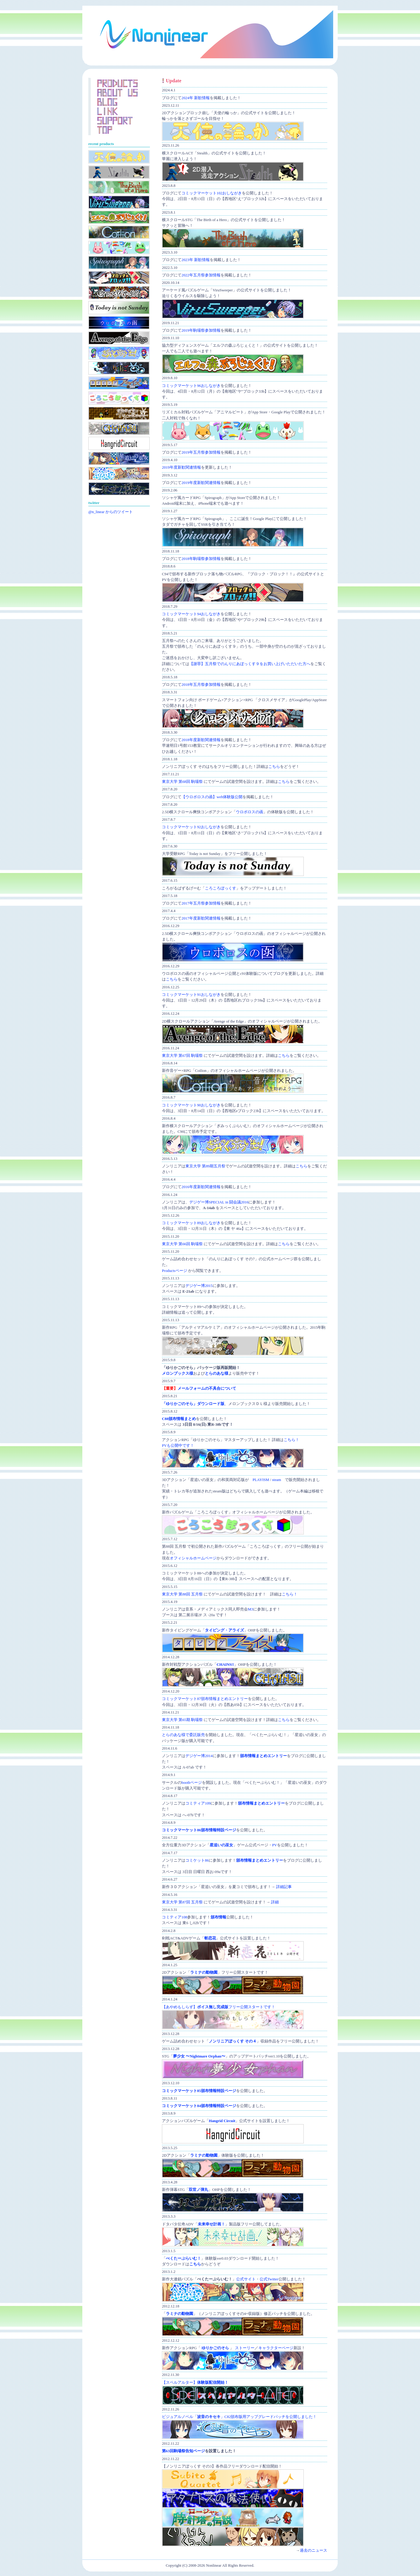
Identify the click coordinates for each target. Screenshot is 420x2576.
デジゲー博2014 (199, 1756)
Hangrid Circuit (222, 2121)
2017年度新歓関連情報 (201, 918)
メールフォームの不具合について (207, 1388)
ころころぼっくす (220, 888)
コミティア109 (198, 1803)
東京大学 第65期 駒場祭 (182, 1720)
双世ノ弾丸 (198, 2190)
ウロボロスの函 (249, 812)
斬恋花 (210, 1938)
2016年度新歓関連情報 (201, 1187)
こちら (274, 767)
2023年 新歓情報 (195, 260)
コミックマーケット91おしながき (191, 995)
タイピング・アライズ (224, 1630)
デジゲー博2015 (199, 1286)
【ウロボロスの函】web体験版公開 (211, 797)
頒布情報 (218, 1917)
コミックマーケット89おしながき (191, 1223)
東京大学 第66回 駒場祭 (182, 1244)
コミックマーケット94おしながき (191, 614)
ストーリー (244, 2348)
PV (274, 1845)
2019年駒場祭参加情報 (201, 330)
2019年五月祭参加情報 (201, 452)
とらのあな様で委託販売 (183, 1735)
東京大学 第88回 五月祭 (182, 1594)
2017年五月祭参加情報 (201, 903)
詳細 (275, 1902)
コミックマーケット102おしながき (211, 193)
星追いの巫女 (221, 1845)
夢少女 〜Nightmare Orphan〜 (199, 2056)
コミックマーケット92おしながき (191, 827)
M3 (250, 1609)
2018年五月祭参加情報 (201, 685)
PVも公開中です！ (178, 1445)
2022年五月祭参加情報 (201, 275)
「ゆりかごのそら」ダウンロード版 (193, 1404)
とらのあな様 (216, 1373)
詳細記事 (284, 1887)
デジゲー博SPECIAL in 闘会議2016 (218, 1202)
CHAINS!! (225, 1664)
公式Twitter (269, 2279)
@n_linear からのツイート (110, 512)
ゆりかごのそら (215, 2348)
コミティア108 (174, 1917)
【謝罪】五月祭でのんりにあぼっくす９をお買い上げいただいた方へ (249, 664)
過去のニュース (313, 2550)
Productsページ (174, 1271)
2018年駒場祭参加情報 (201, 559)
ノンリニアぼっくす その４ (233, 2041)
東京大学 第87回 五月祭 (182, 1902)
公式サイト (246, 2279)
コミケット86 (197, 1860)
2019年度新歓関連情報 (181, 467)
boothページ (191, 1783)
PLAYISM (261, 1480)
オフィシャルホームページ (193, 1558)
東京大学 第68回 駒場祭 (182, 782)
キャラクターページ (276, 2348)
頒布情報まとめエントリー (263, 1756)
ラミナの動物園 (204, 1972)
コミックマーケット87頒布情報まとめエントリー (205, 1699)
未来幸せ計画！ (211, 2224)
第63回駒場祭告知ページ (183, 2451)
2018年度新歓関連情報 (201, 740)
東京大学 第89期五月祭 (205, 1166)
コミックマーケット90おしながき (191, 1105)
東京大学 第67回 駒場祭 (182, 1056)
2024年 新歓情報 (195, 98)
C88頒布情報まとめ (179, 1419)
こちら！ (291, 1440)
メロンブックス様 (177, 1373)
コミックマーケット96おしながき (191, 386)
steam (276, 1480)
